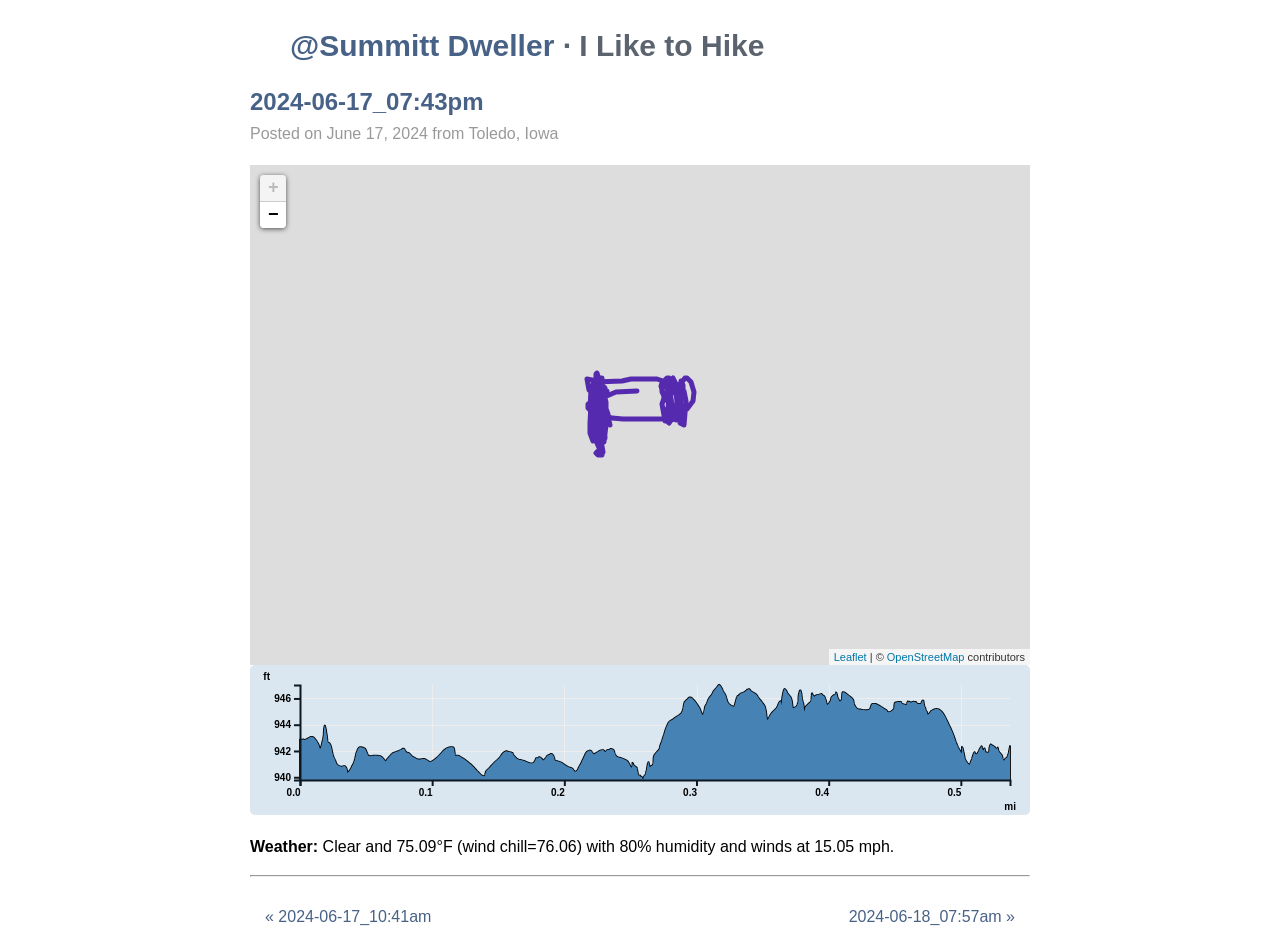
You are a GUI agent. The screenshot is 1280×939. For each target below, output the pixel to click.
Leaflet (850, 657)
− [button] (273, 215)
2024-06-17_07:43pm (367, 101)
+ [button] (273, 188)
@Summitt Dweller (422, 45)
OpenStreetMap (926, 657)
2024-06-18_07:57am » (932, 916)
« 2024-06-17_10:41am (348, 916)
